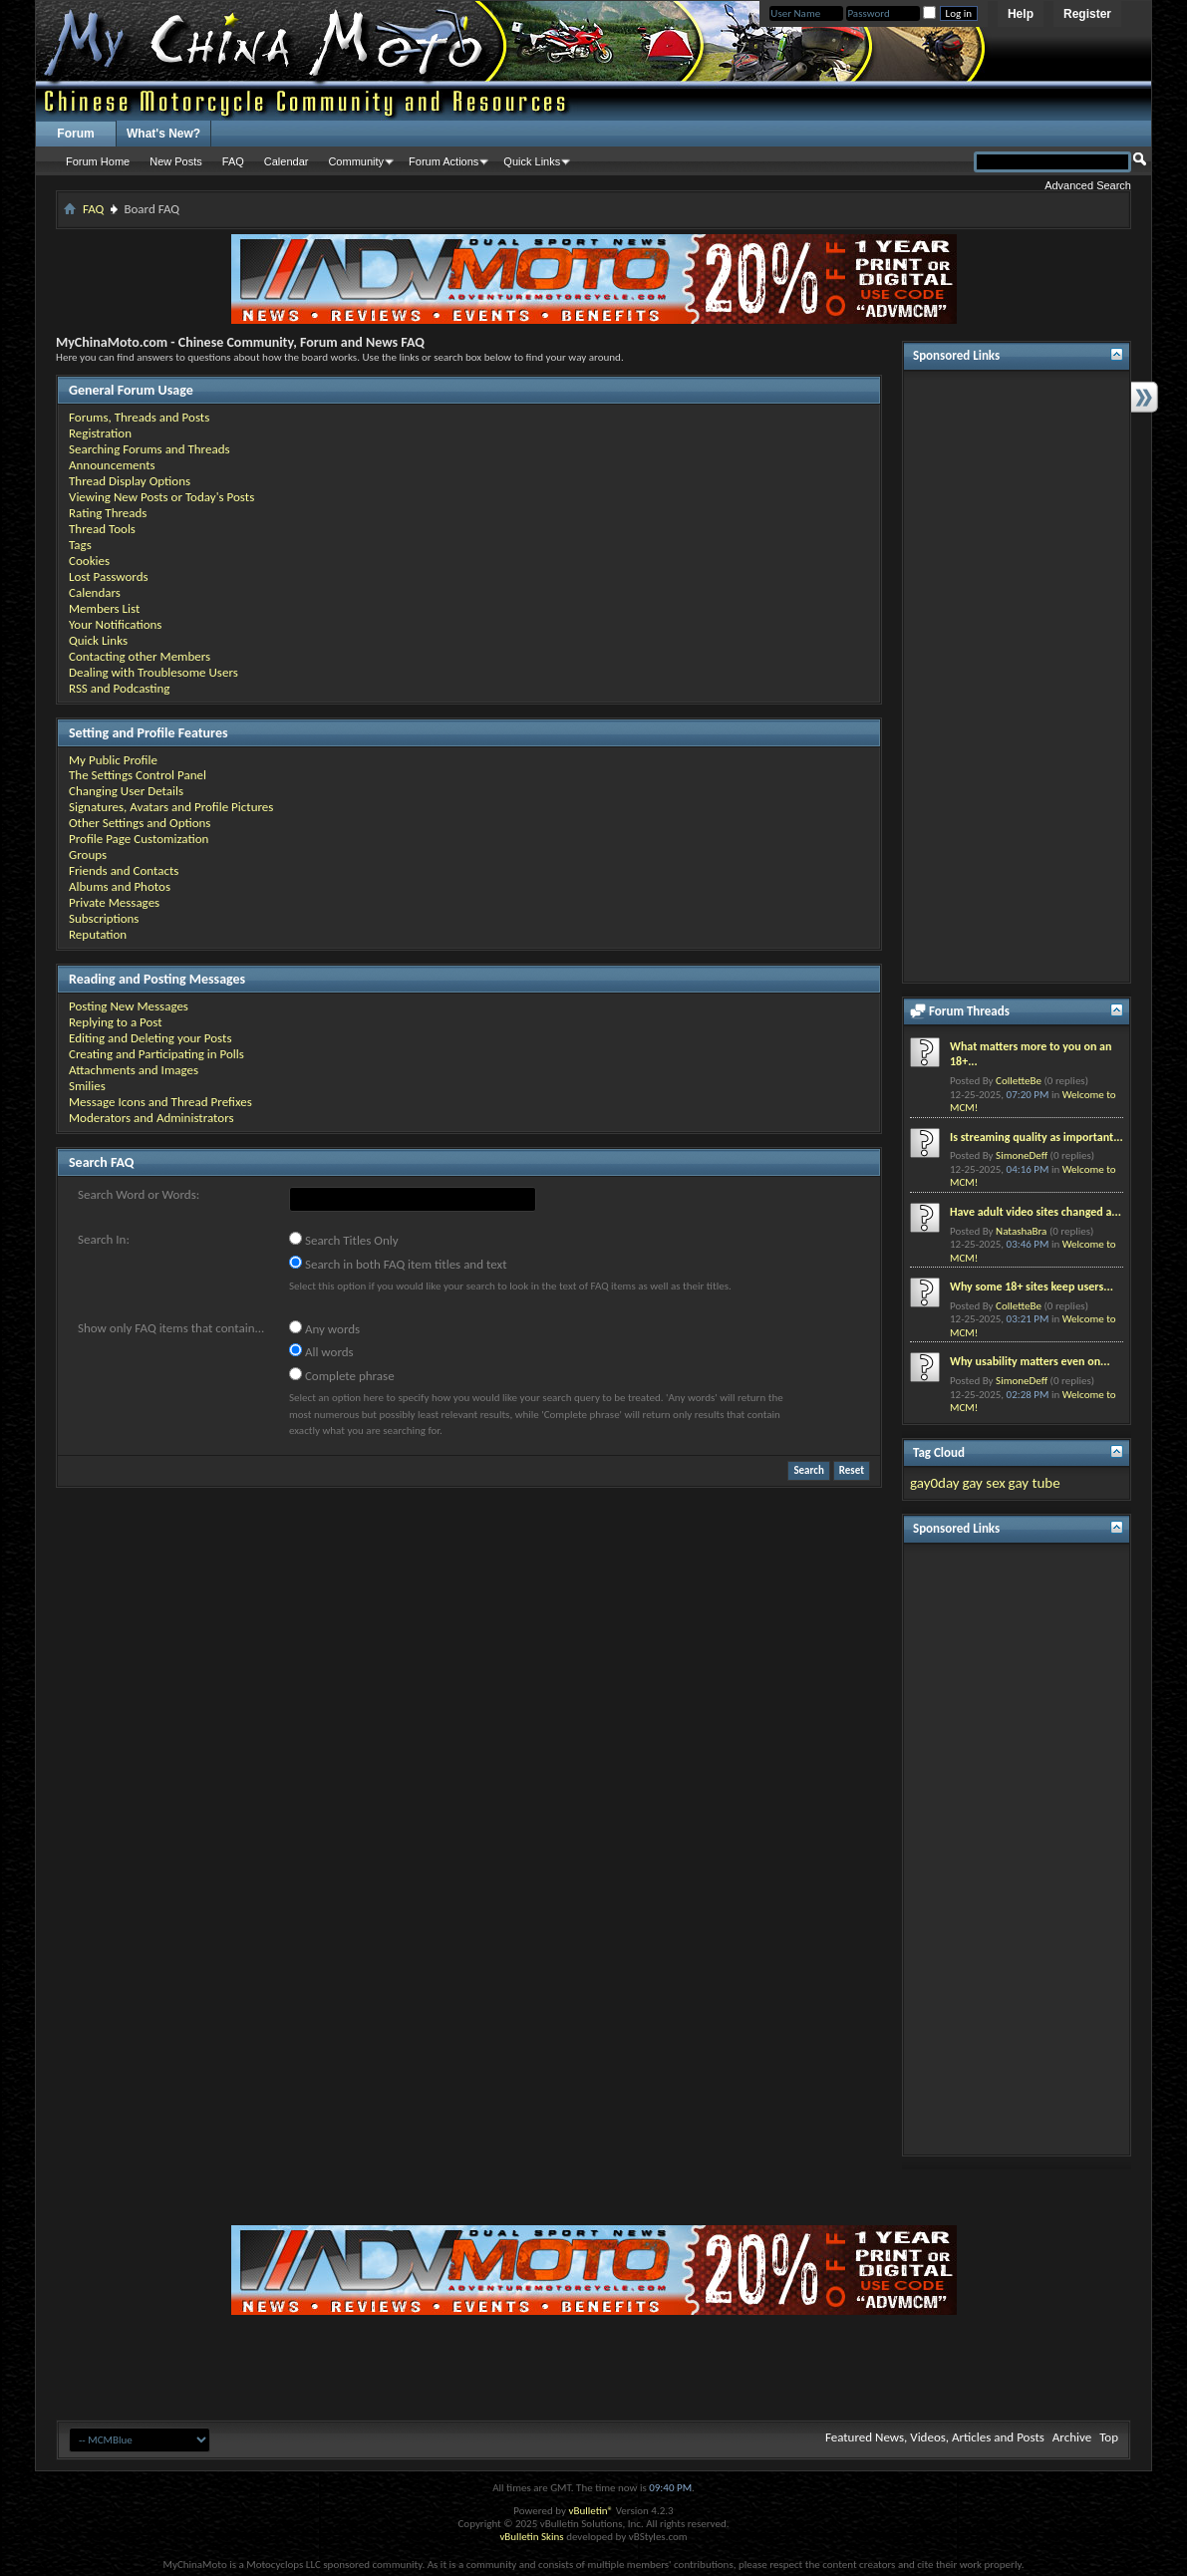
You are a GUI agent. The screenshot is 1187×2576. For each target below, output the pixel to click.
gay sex (983, 1483)
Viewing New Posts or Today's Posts (161, 496)
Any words (324, 1328)
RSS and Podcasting (119, 688)
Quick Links (531, 161)
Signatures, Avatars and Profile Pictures (171, 806)
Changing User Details (126, 790)
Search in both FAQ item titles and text (397, 1264)
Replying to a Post (115, 1021)
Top (1108, 2437)
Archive (1071, 2437)
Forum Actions (443, 161)
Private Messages (114, 902)
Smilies (87, 1085)
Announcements (112, 464)
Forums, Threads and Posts (139, 417)
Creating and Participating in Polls (156, 1053)
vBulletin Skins (531, 2536)
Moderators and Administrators (151, 1117)
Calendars (95, 592)
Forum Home (98, 161)
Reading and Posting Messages (157, 979)
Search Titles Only (344, 1240)
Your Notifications (115, 624)
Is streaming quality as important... (1036, 1137)
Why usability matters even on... (1030, 1361)
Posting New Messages (128, 1006)
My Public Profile (113, 759)
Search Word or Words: (138, 1194)
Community (356, 161)
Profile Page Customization (138, 838)
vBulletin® (590, 2510)
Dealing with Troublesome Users (153, 672)
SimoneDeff (1021, 1155)
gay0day (935, 1483)
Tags (80, 544)
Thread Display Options (129, 480)
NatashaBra (1021, 1231)
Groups (88, 854)
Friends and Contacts (123, 870)
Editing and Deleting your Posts (150, 1037)
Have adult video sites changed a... (1035, 1212)
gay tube (1034, 1483)
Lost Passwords (108, 576)
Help (1021, 14)
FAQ (233, 161)
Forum (75, 134)
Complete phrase (342, 1375)
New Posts (175, 161)
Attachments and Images (133, 1069)
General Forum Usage (131, 390)
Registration (100, 433)
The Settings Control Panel (137, 774)
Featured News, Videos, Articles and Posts (934, 2437)
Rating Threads (108, 512)
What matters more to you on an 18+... (1030, 1053)
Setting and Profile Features (148, 732)
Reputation (98, 934)
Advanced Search (1087, 185)
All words (321, 1351)
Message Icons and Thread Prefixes (160, 1101)
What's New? (163, 134)
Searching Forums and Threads (149, 448)
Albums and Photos (119, 886)
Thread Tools (102, 528)
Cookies (89, 560)
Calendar (286, 161)
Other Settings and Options (139, 822)
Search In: (104, 1239)
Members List (104, 608)
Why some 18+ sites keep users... (1031, 1286)
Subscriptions (104, 918)
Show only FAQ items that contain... (171, 1327)
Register (1087, 14)
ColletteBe (1018, 1080)
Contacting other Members (139, 656)
